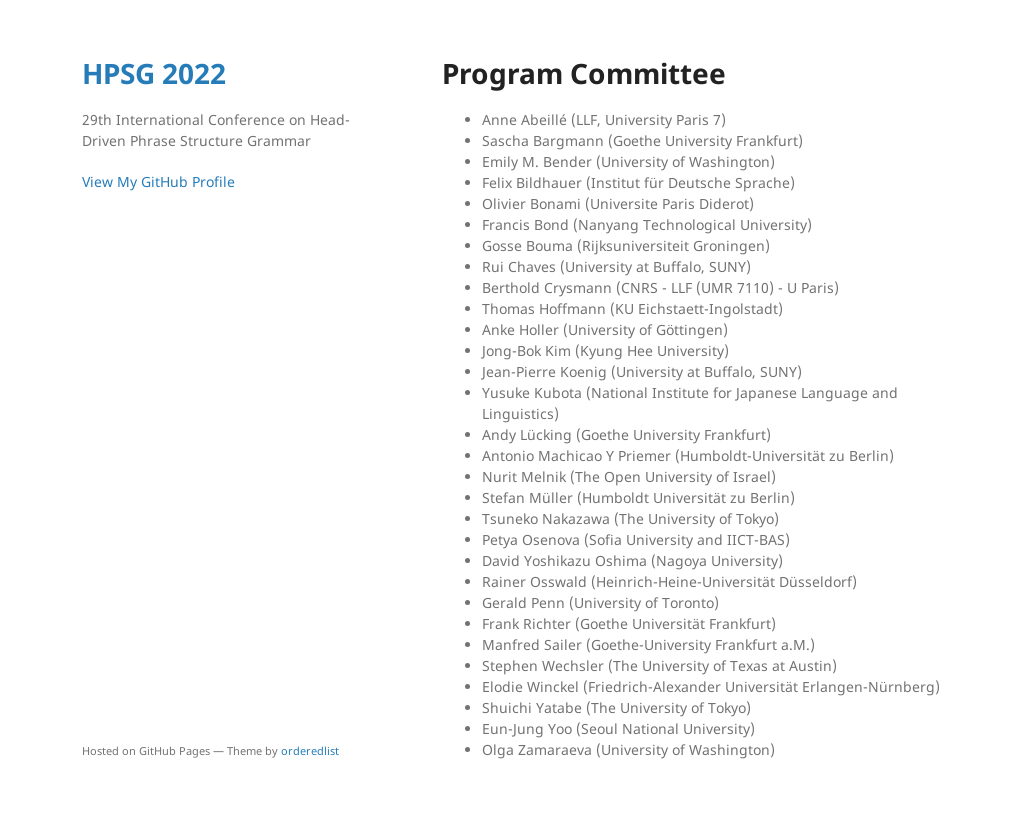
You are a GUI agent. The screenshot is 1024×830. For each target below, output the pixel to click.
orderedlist (310, 750)
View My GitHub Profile (158, 181)
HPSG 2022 (154, 73)
